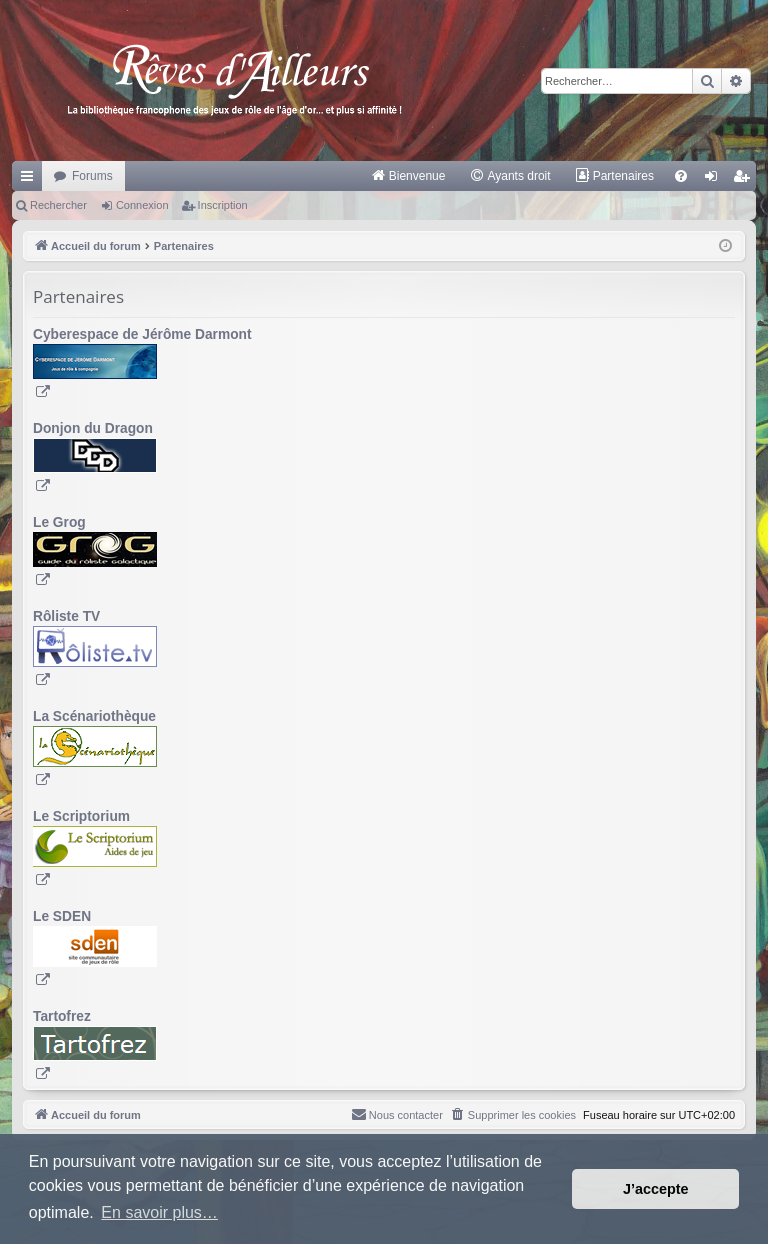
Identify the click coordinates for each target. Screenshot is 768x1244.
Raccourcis (31, 180)
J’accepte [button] (656, 1189)
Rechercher (58, 205)
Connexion (142, 205)
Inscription (223, 205)
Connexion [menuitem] (715, 180)
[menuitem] (408, 176)
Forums (92, 176)
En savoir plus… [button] (159, 1212)
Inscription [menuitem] (745, 180)
